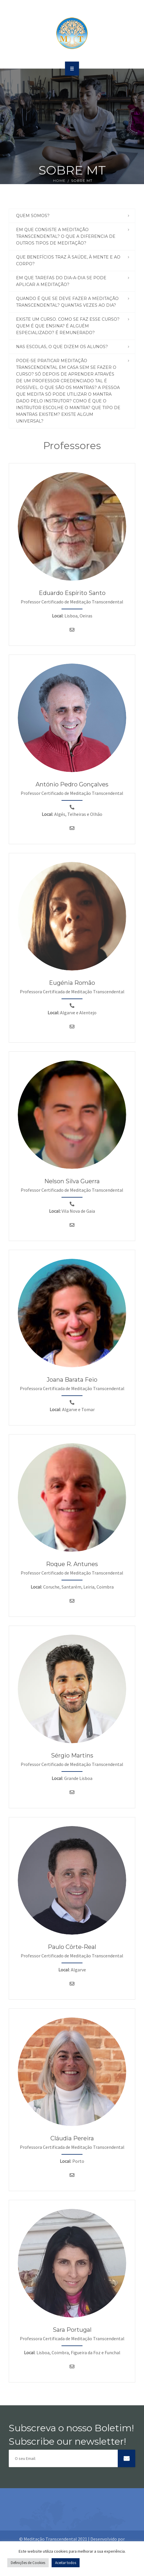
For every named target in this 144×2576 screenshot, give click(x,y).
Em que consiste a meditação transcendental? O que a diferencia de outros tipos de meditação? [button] (65, 236)
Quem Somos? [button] (33, 215)
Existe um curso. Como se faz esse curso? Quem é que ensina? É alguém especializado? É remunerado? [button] (68, 326)
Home (59, 180)
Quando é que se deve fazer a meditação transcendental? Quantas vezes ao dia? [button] (67, 302)
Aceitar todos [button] (65, 2562)
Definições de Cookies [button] (28, 2562)
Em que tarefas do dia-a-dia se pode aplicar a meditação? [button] (61, 281)
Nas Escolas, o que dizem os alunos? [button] (62, 346)
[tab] (72, 216)
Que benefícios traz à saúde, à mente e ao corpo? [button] (68, 260)
